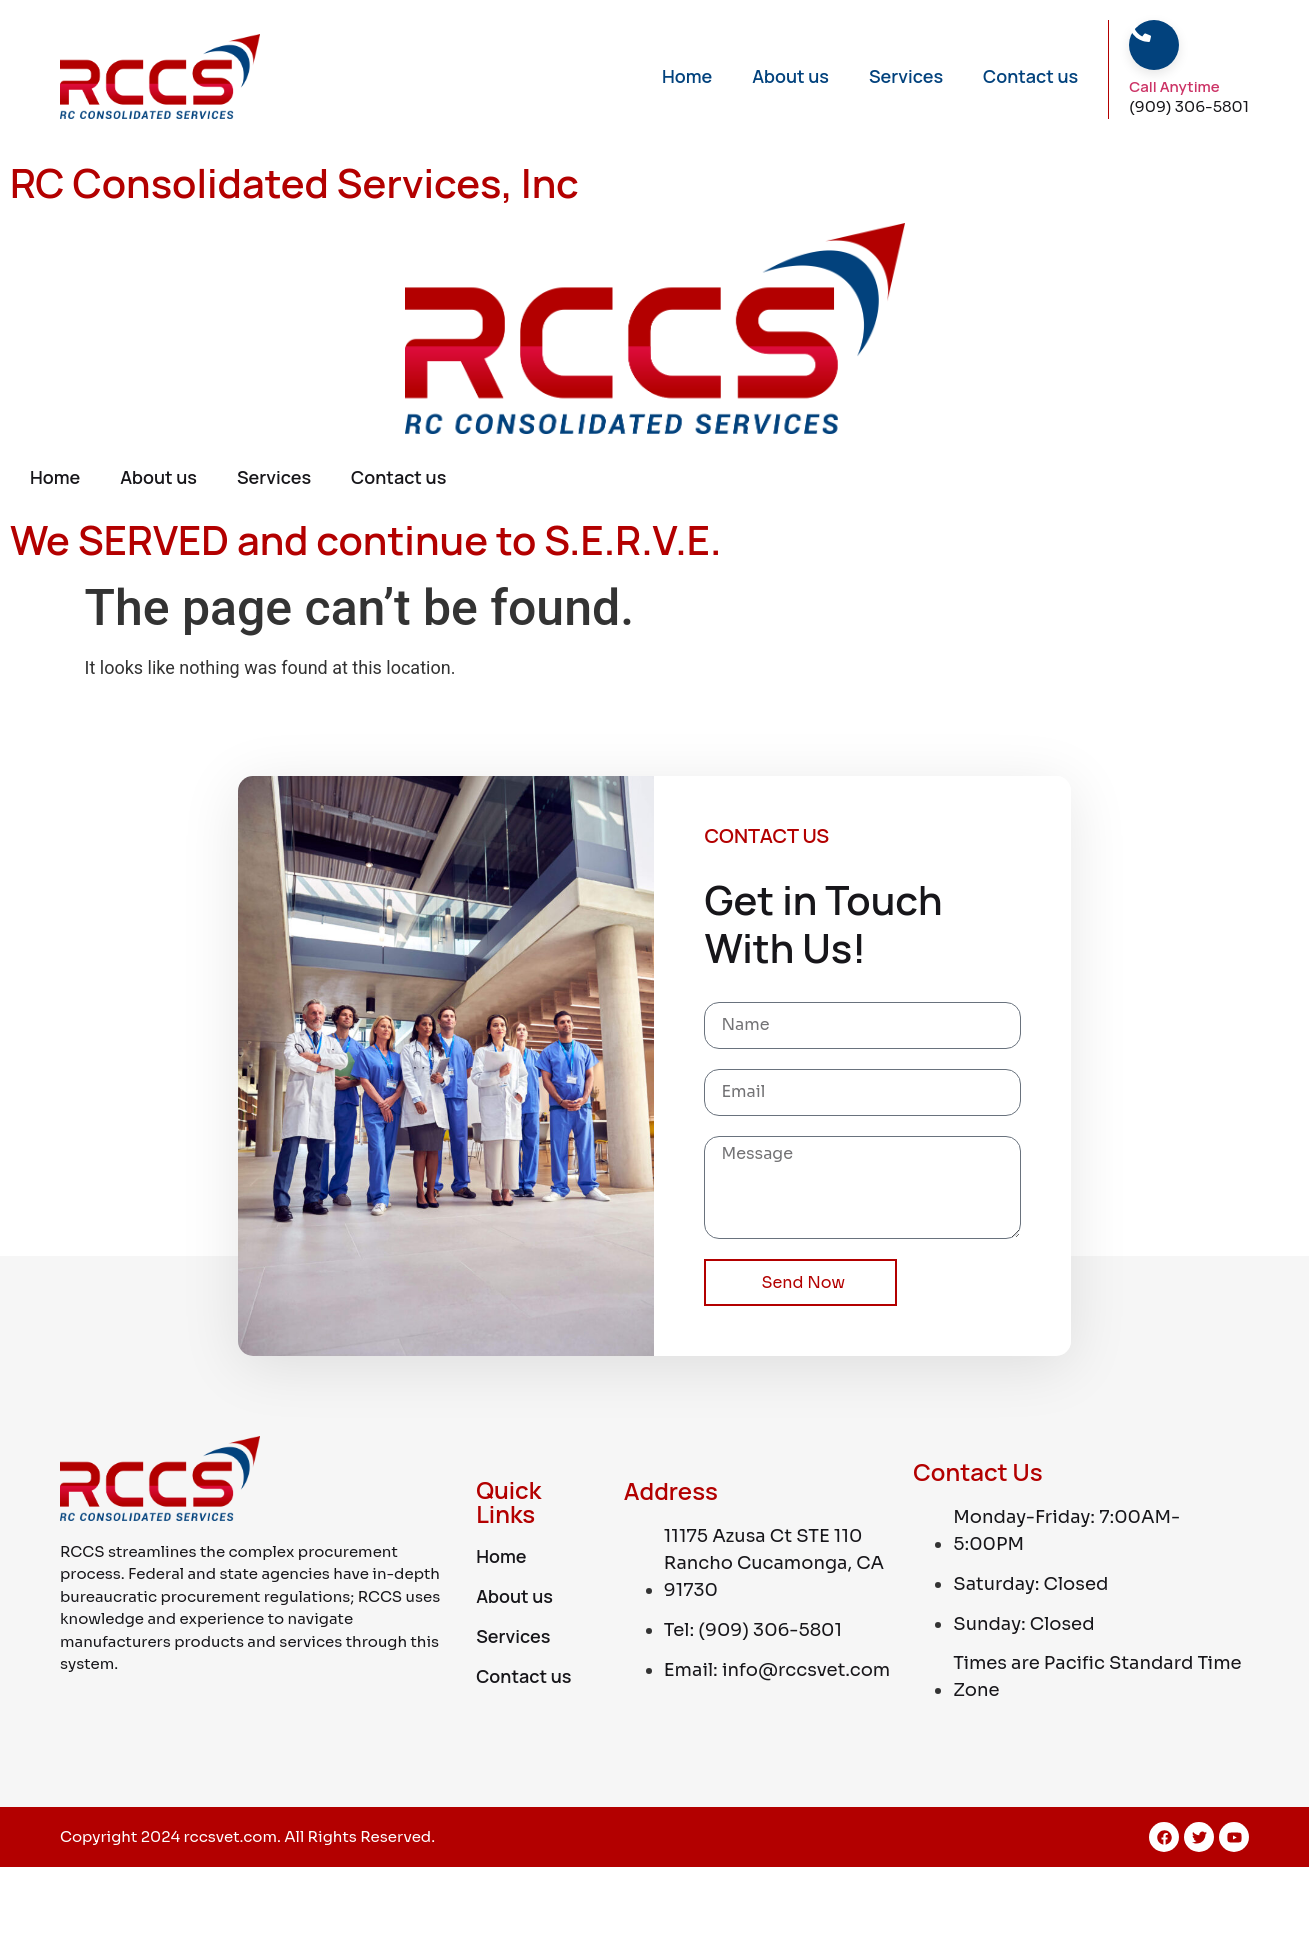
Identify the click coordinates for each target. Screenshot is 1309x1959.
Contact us (1030, 76)
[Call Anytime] (1140, 31)
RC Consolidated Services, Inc (294, 182)
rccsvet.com (231, 1836)
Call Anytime (1174, 86)
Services (906, 76)
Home (687, 76)
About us (790, 76)
